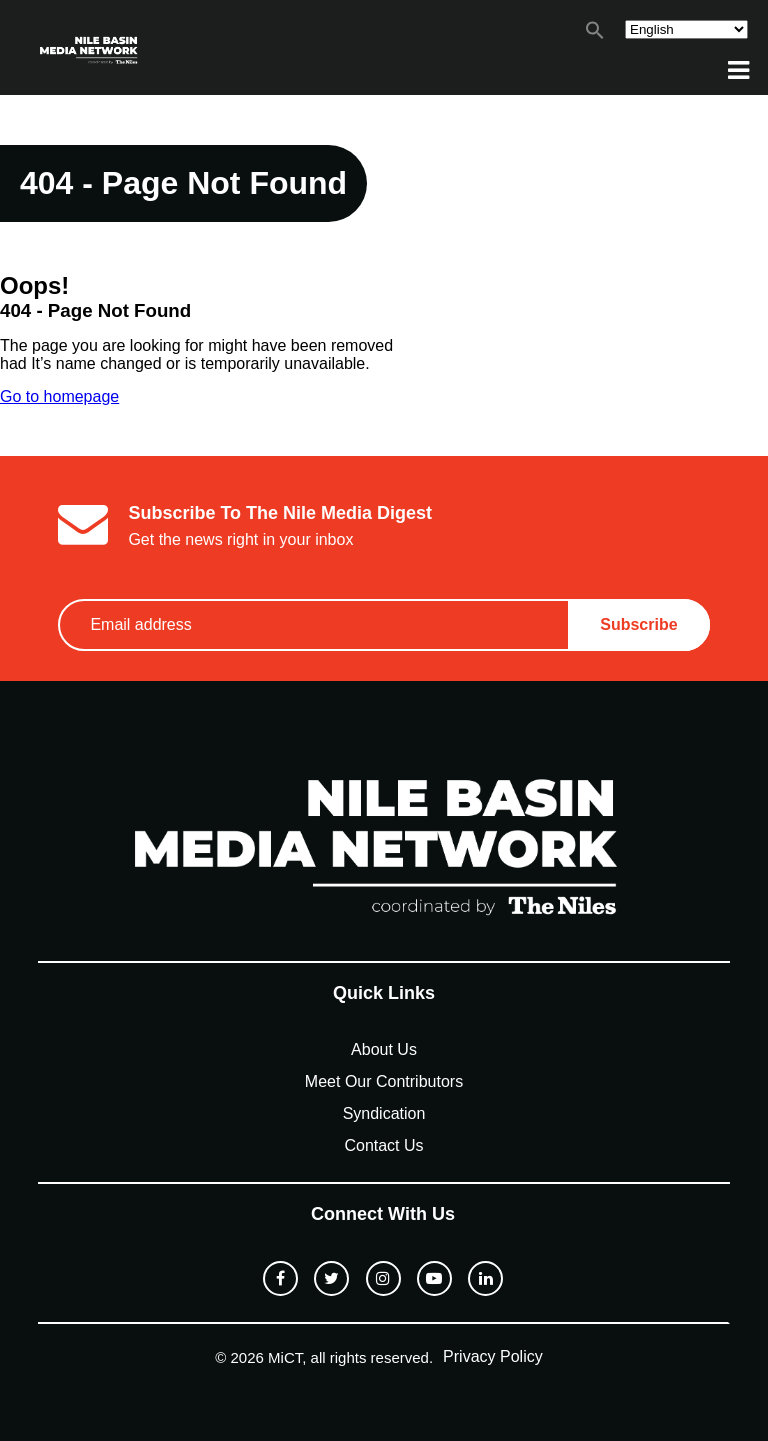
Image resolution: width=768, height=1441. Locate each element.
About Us (384, 1049)
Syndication (384, 1113)
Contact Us (383, 1145)
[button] (595, 34)
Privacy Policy (493, 1356)
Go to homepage (59, 396)
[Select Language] (686, 29)
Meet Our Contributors (384, 1081)
